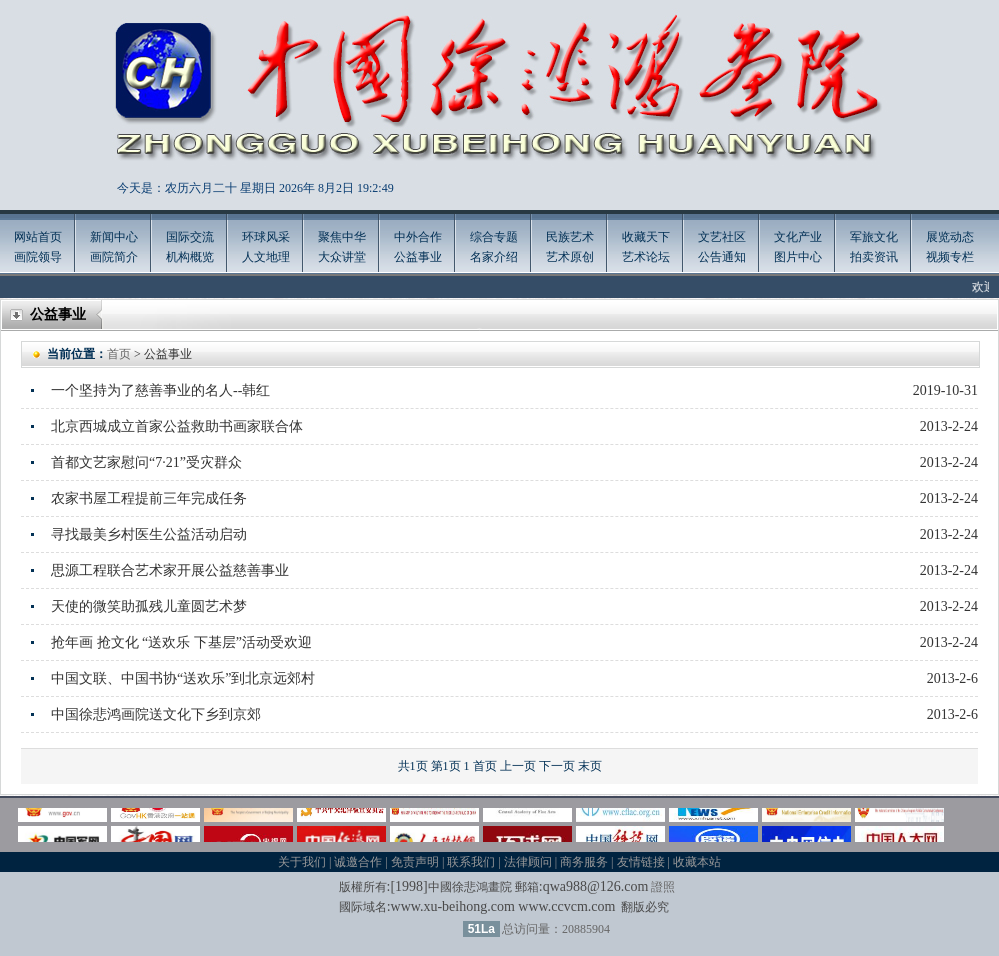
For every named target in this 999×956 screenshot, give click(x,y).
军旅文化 (874, 237)
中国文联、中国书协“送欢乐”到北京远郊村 (183, 678)
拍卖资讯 (874, 257)
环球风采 (266, 237)
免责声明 (415, 862)
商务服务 (584, 862)
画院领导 (38, 257)
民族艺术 (570, 237)
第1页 (446, 766)
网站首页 (38, 237)
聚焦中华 (342, 237)
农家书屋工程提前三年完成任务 (149, 498)
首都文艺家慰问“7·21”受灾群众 (146, 462)
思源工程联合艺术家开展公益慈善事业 (170, 570)
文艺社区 (722, 237)
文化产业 (798, 237)
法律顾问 (528, 862)
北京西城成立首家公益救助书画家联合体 (177, 426)
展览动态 (950, 237)
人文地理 (266, 257)
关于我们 (302, 862)
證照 (663, 887)
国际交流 (190, 237)
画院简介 (114, 257)
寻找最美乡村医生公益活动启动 (149, 534)
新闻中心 (114, 237)
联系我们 (471, 862)
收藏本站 (697, 862)
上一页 (518, 766)
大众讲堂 (342, 257)
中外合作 (418, 237)
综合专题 (494, 237)
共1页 (413, 766)
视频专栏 (950, 257)
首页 (119, 354)
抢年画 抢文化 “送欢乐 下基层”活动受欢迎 (181, 642)
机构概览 (190, 257)
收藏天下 (646, 237)
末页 (590, 766)
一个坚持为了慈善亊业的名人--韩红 (160, 390)
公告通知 (722, 257)
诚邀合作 (358, 862)
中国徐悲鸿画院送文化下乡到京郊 (156, 714)
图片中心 (798, 257)
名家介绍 (494, 257)
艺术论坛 (646, 257)
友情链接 (641, 862)
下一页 (557, 766)
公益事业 (418, 257)
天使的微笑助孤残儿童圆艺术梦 (149, 606)
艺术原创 (570, 257)
